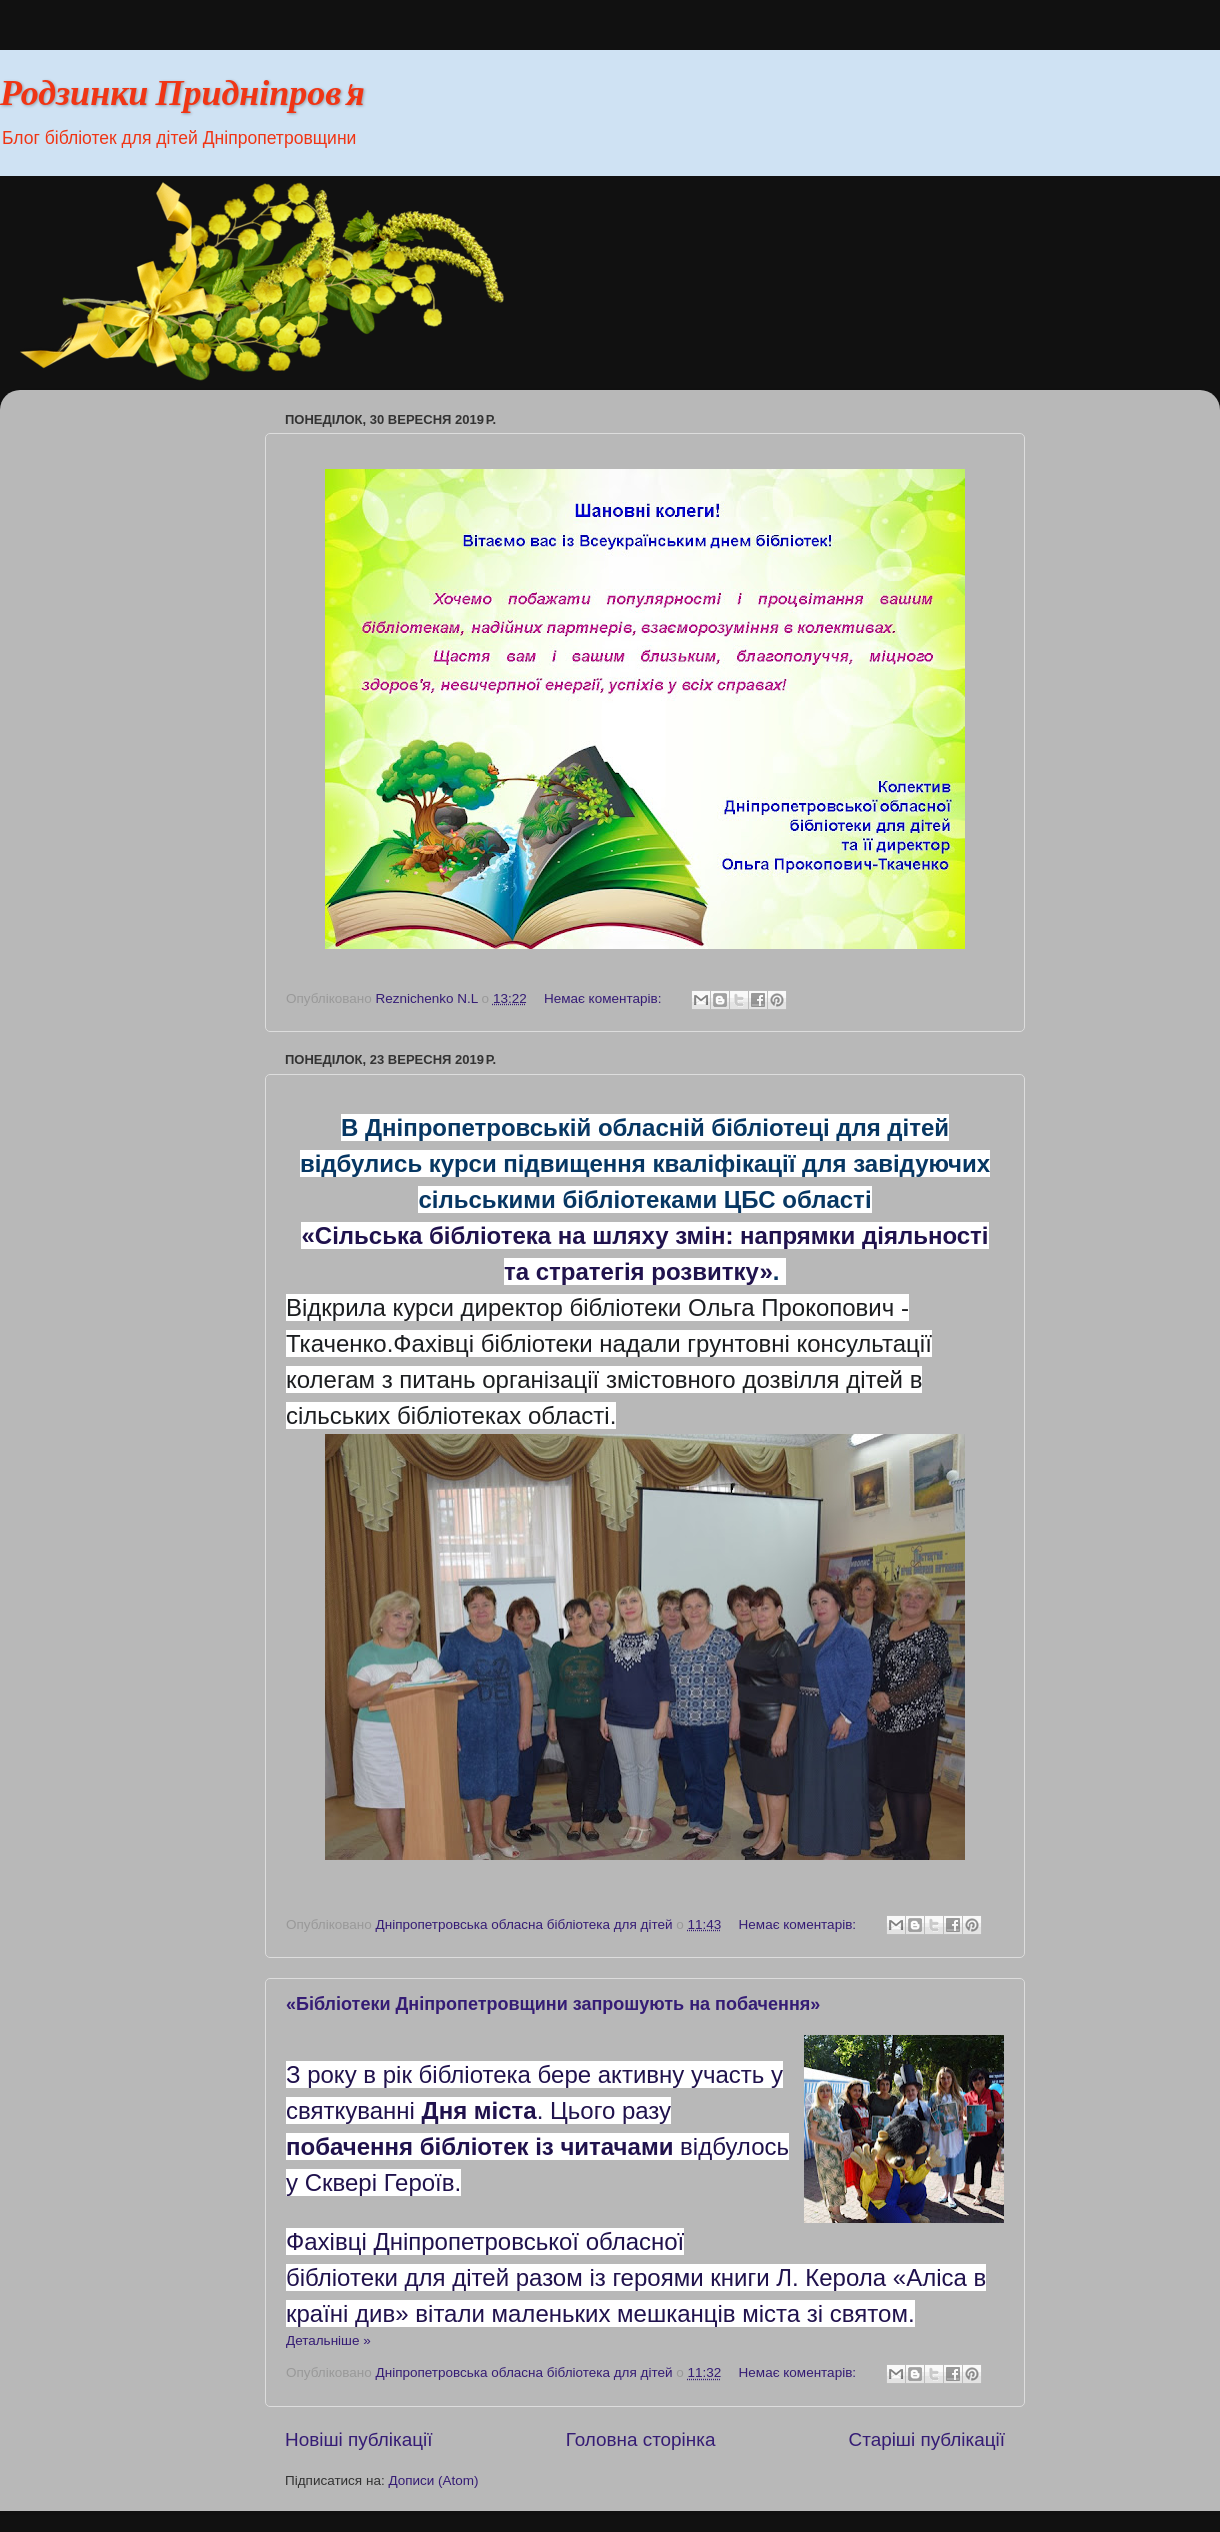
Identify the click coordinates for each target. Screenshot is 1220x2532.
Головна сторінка (641, 2439)
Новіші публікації (359, 2439)
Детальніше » (328, 2340)
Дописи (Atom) (433, 2480)
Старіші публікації (927, 2439)
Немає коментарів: (604, 998)
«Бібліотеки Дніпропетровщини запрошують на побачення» (553, 2004)
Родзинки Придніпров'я (182, 96)
